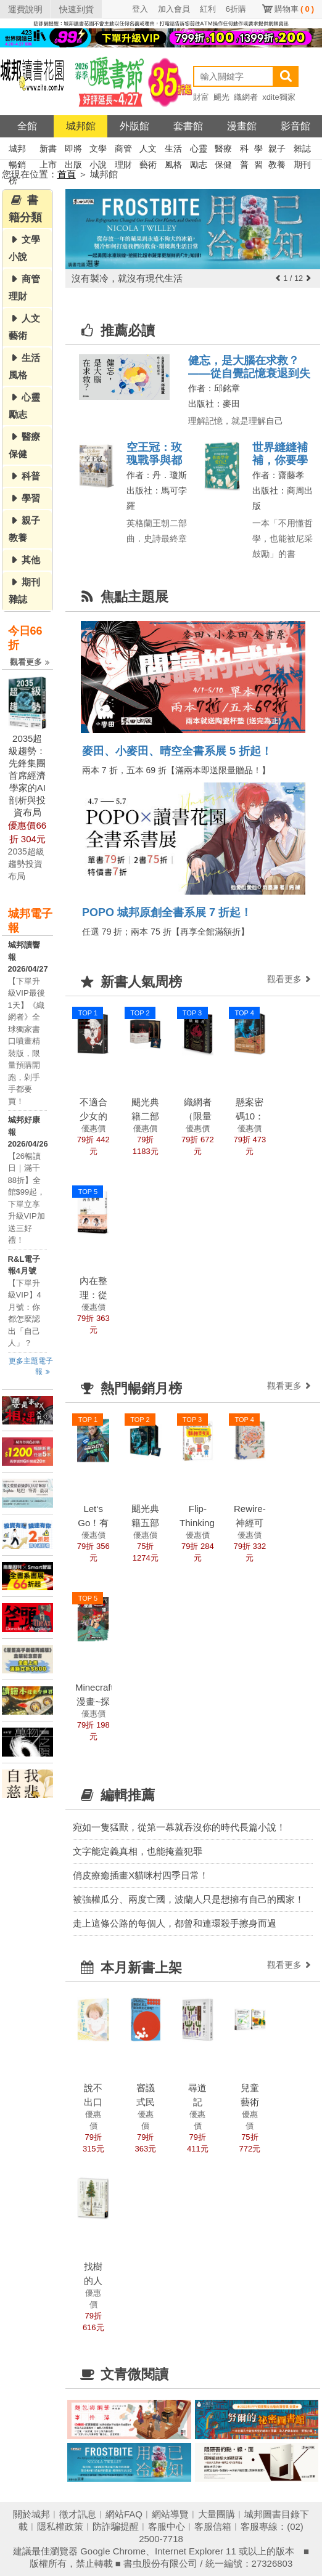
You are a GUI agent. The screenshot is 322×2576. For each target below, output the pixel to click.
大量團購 (216, 2514)
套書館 (188, 126)
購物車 (294, 9)
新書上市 (48, 150)
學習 (258, 150)
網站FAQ (123, 2514)
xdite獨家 (278, 97)
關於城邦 (31, 2514)
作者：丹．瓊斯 (156, 475)
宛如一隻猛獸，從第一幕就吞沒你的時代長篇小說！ (179, 1827)
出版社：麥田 (214, 403)
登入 (140, 9)
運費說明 (25, 9)
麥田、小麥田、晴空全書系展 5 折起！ (177, 751)
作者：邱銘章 (214, 388)
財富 (201, 97)
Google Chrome (113, 2551)
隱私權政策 (60, 2526)
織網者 (246, 97)
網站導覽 (170, 2514)
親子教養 (277, 150)
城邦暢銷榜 (17, 150)
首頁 (66, 174)
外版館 (134, 126)
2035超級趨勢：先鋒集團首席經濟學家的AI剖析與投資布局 (27, 775)
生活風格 (173, 150)
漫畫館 (242, 126)
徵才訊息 (77, 2514)
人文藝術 (148, 150)
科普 (244, 150)
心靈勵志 (198, 150)
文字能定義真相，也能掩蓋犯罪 (137, 1851)
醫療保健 (223, 150)
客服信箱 (212, 2526)
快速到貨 (76, 9)
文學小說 (98, 150)
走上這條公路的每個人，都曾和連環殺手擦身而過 (174, 1923)
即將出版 (73, 150)
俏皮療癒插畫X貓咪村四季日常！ (140, 1875)
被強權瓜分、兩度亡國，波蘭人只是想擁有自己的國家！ (188, 1899)
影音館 (295, 126)
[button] (277, 278)
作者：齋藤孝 (278, 475)
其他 (31, 560)
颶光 (221, 97)
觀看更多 (31, 662)
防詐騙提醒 (116, 2526)
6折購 (236, 9)
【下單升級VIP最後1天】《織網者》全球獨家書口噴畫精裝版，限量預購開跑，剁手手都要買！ (26, 1041)
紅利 (208, 9)
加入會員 (174, 9)
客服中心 (166, 2526)
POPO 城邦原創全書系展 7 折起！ (167, 912)
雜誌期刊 (302, 150)
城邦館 (81, 126)
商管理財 (123, 150)
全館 (27, 126)
